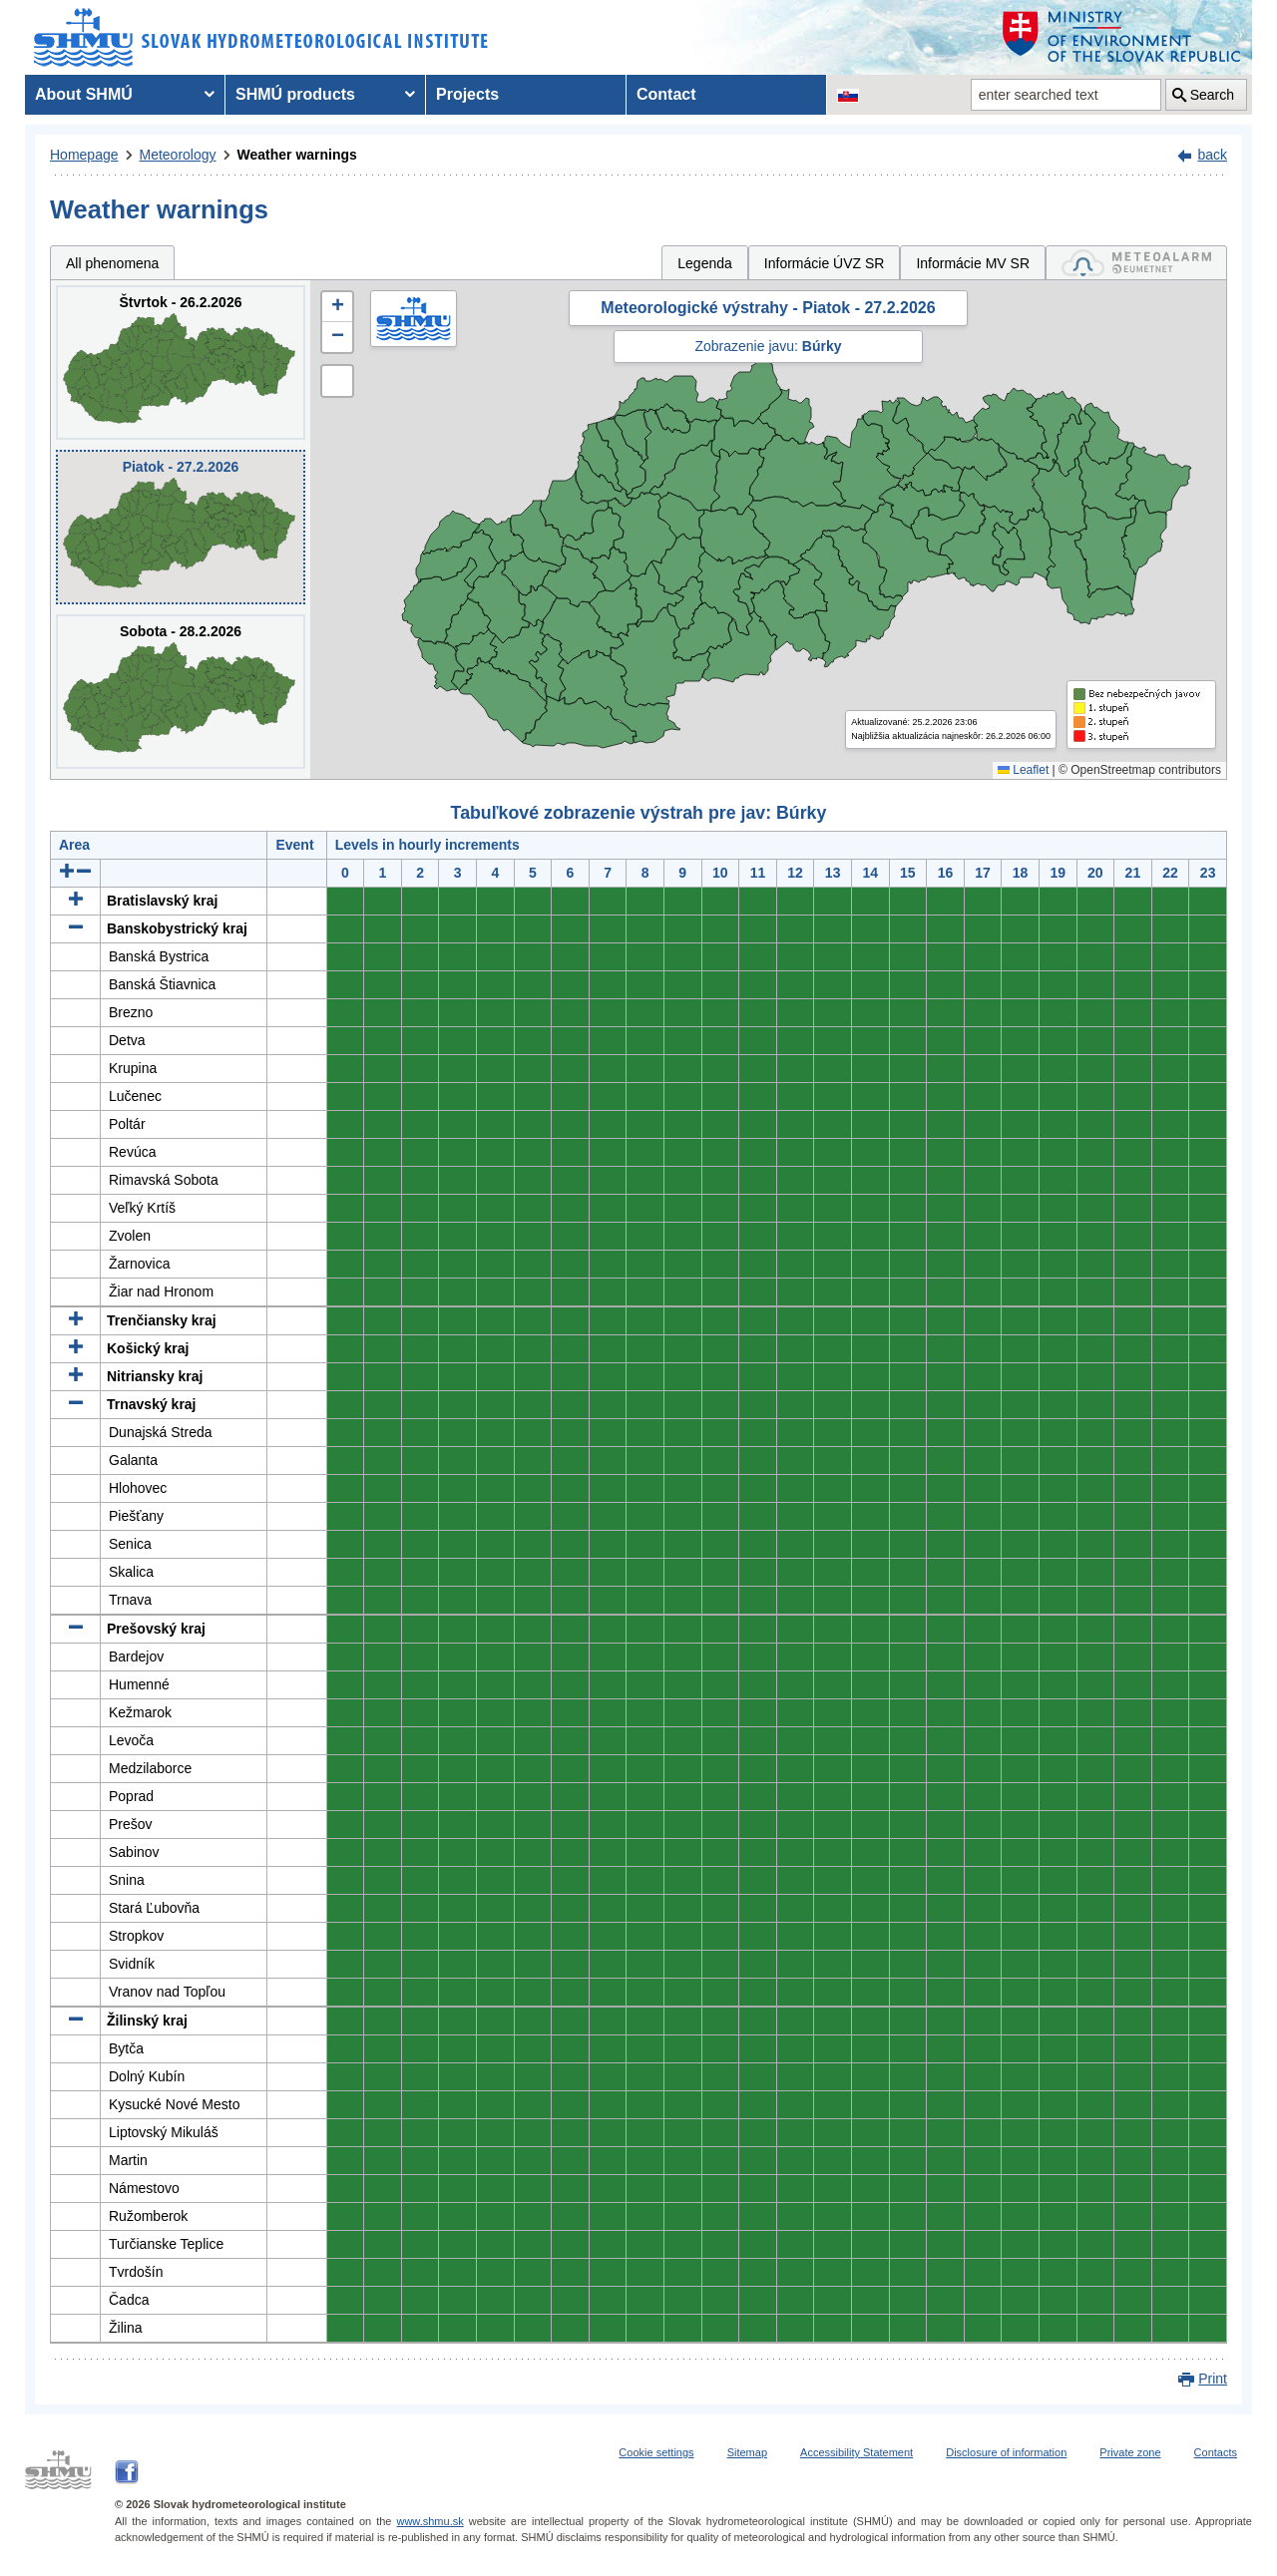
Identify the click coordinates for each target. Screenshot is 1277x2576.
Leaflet (1023, 770)
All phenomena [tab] (112, 263)
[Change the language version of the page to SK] (848, 95)
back (1212, 155)
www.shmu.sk (429, 2521)
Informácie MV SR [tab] (973, 263)
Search (1212, 95)
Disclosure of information (1006, 2452)
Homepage (84, 155)
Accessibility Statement (856, 2452)
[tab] (1136, 262)
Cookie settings (656, 2452)
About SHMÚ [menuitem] (84, 94)
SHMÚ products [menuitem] (295, 94)
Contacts (1215, 2452)
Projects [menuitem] (467, 94)
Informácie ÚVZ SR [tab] (824, 263)
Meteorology (178, 155)
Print (1212, 2379)
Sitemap (747, 2452)
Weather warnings (297, 155)
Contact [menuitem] (666, 94)
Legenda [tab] (704, 263)
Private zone (1129, 2452)
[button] (337, 307)
